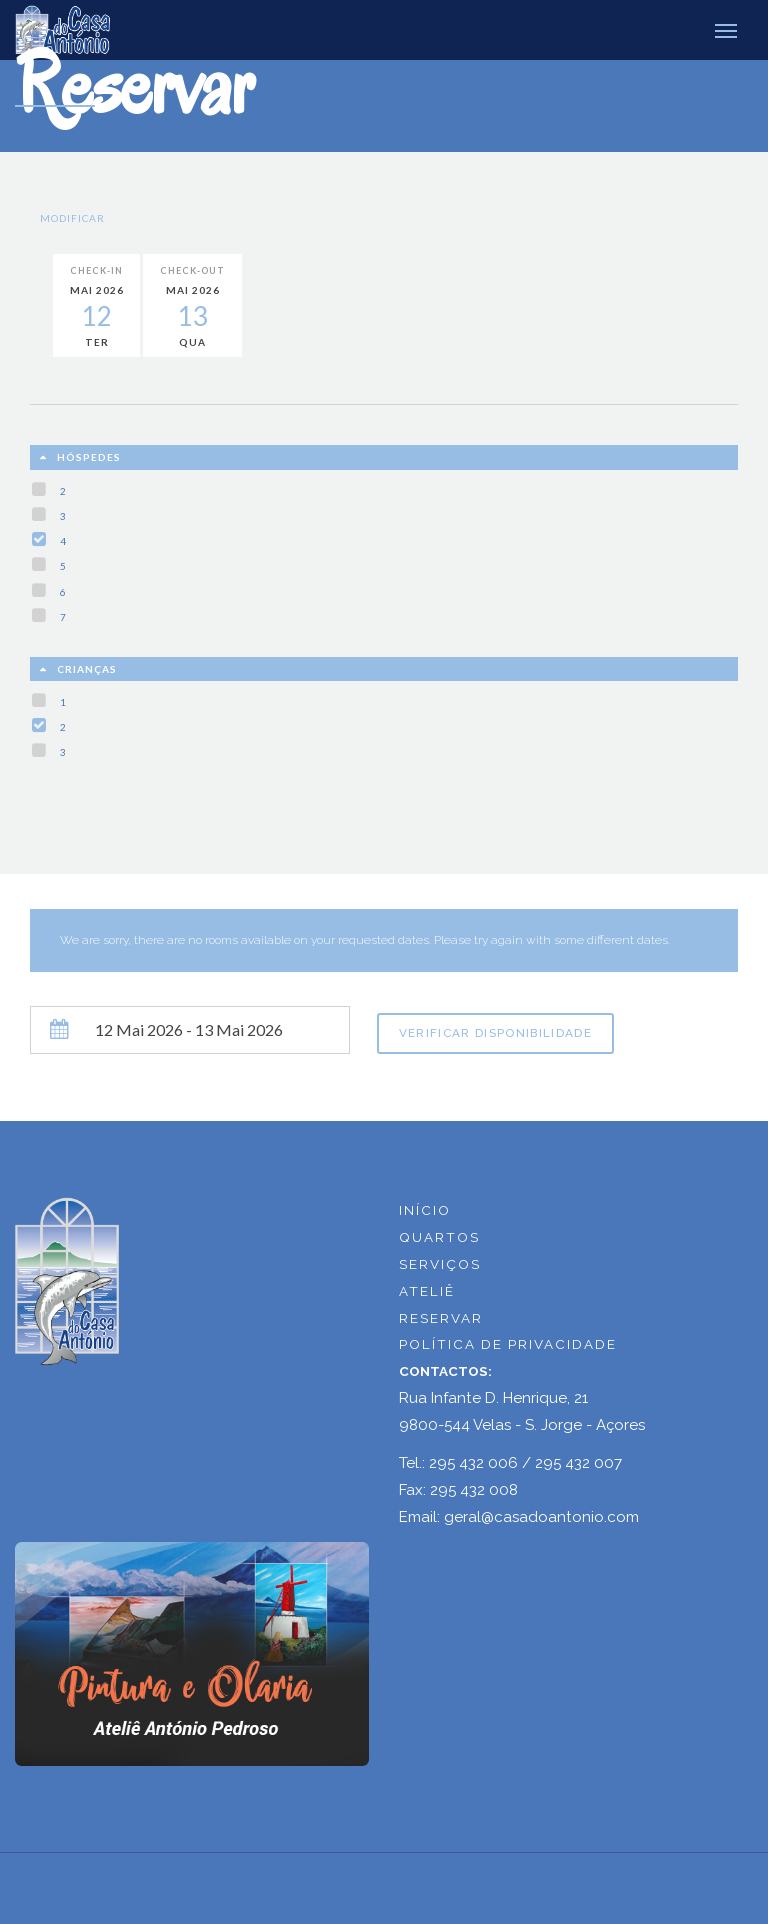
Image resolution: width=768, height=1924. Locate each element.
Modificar (72, 218)
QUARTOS (439, 1237)
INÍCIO (425, 1210)
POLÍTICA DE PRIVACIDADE (508, 1344)
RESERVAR (441, 1318)
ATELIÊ (427, 1291)
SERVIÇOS (440, 1264)
